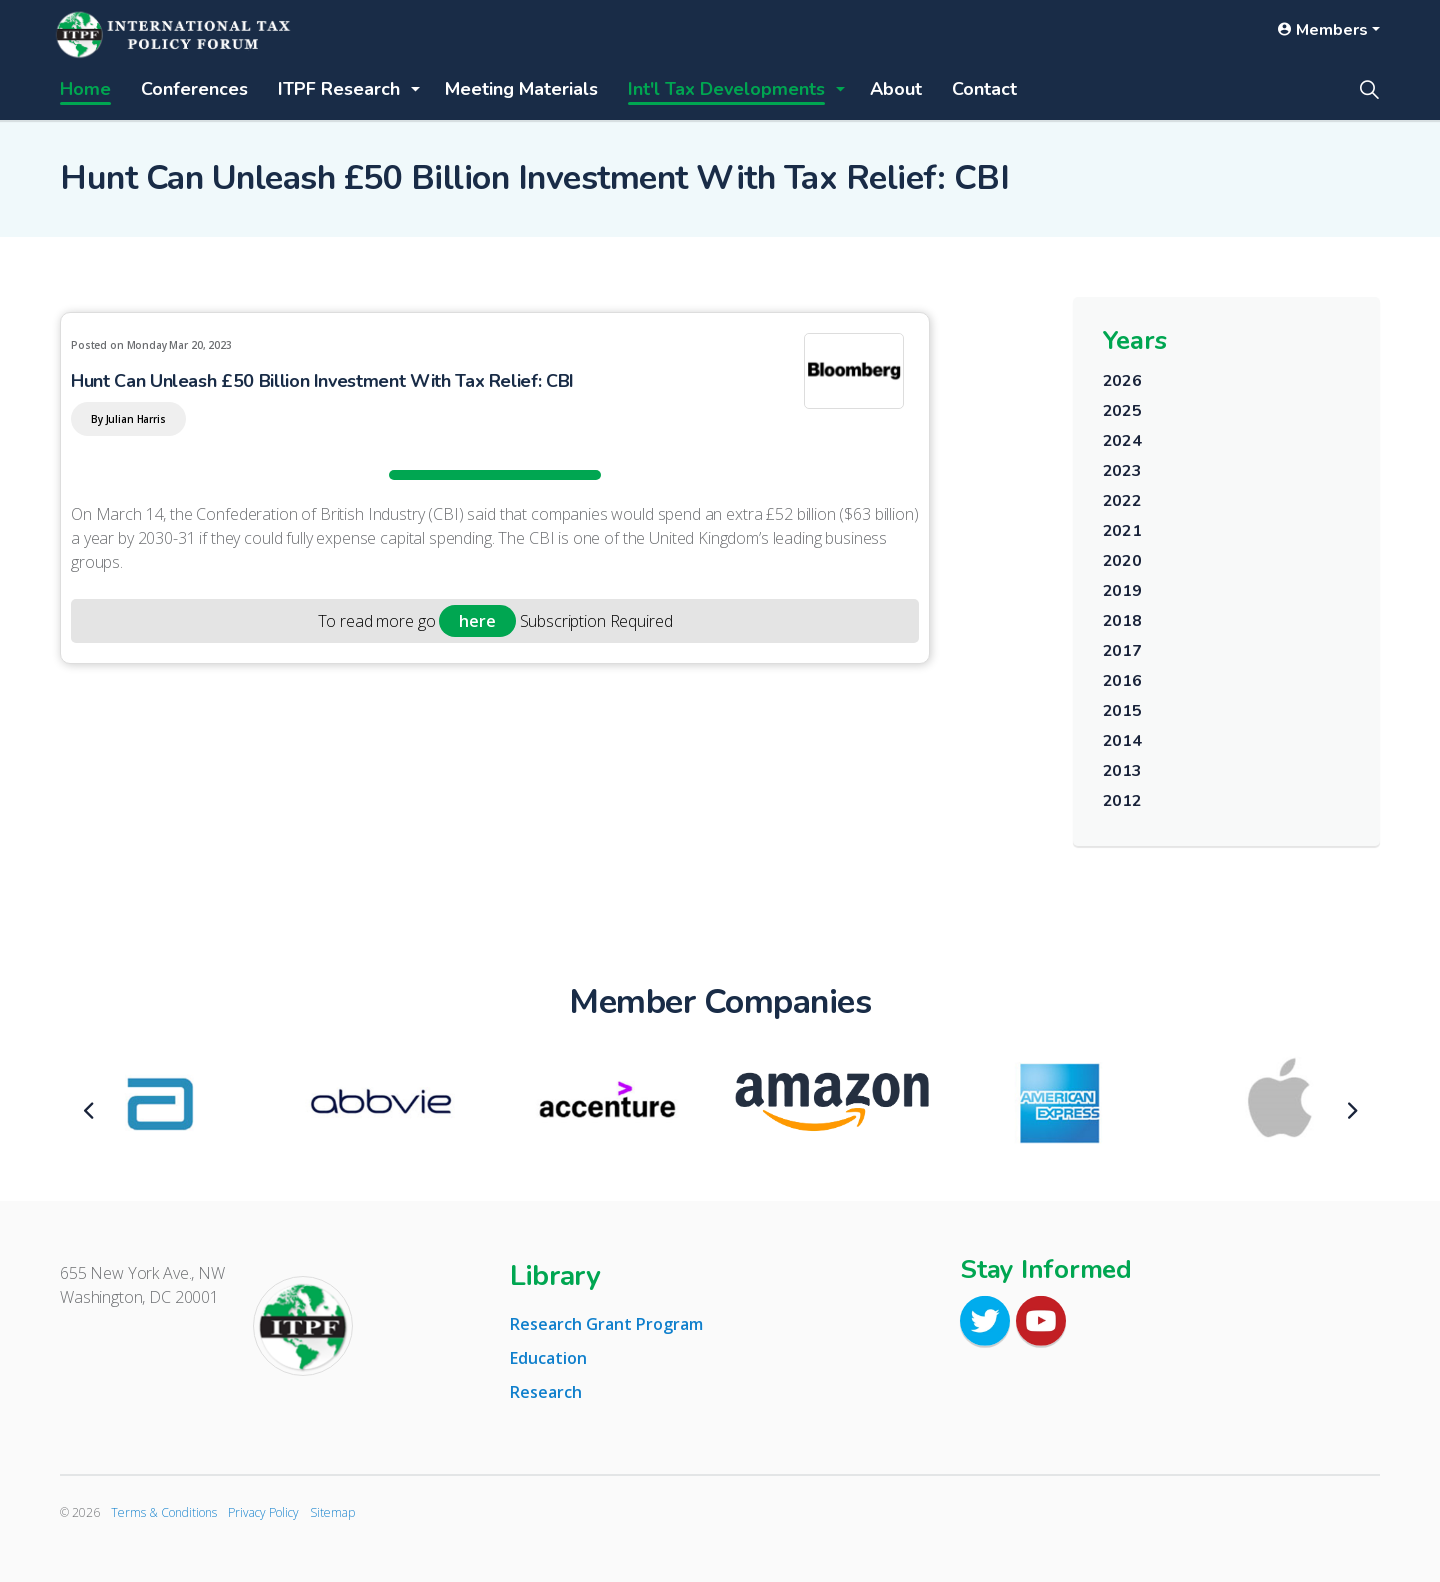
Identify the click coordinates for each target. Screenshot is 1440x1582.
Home (85, 89)
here (477, 621)
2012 (1122, 801)
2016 (1122, 681)
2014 (1122, 741)
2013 (1122, 771)
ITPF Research (339, 89)
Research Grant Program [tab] (606, 1324)
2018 (1122, 621)
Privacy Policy (263, 1512)
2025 (1122, 411)
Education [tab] (548, 1358)
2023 (1122, 471)
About (896, 89)
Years (1135, 340)
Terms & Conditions (164, 1512)
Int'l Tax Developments (726, 89)
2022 (1122, 501)
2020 (1122, 561)
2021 (1122, 531)
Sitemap (332, 1512)
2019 (1122, 591)
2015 (1122, 711)
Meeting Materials (521, 89)
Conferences (194, 89)
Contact (984, 89)
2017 (1122, 651)
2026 (1122, 381)
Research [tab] (546, 1392)
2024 (1122, 441)
